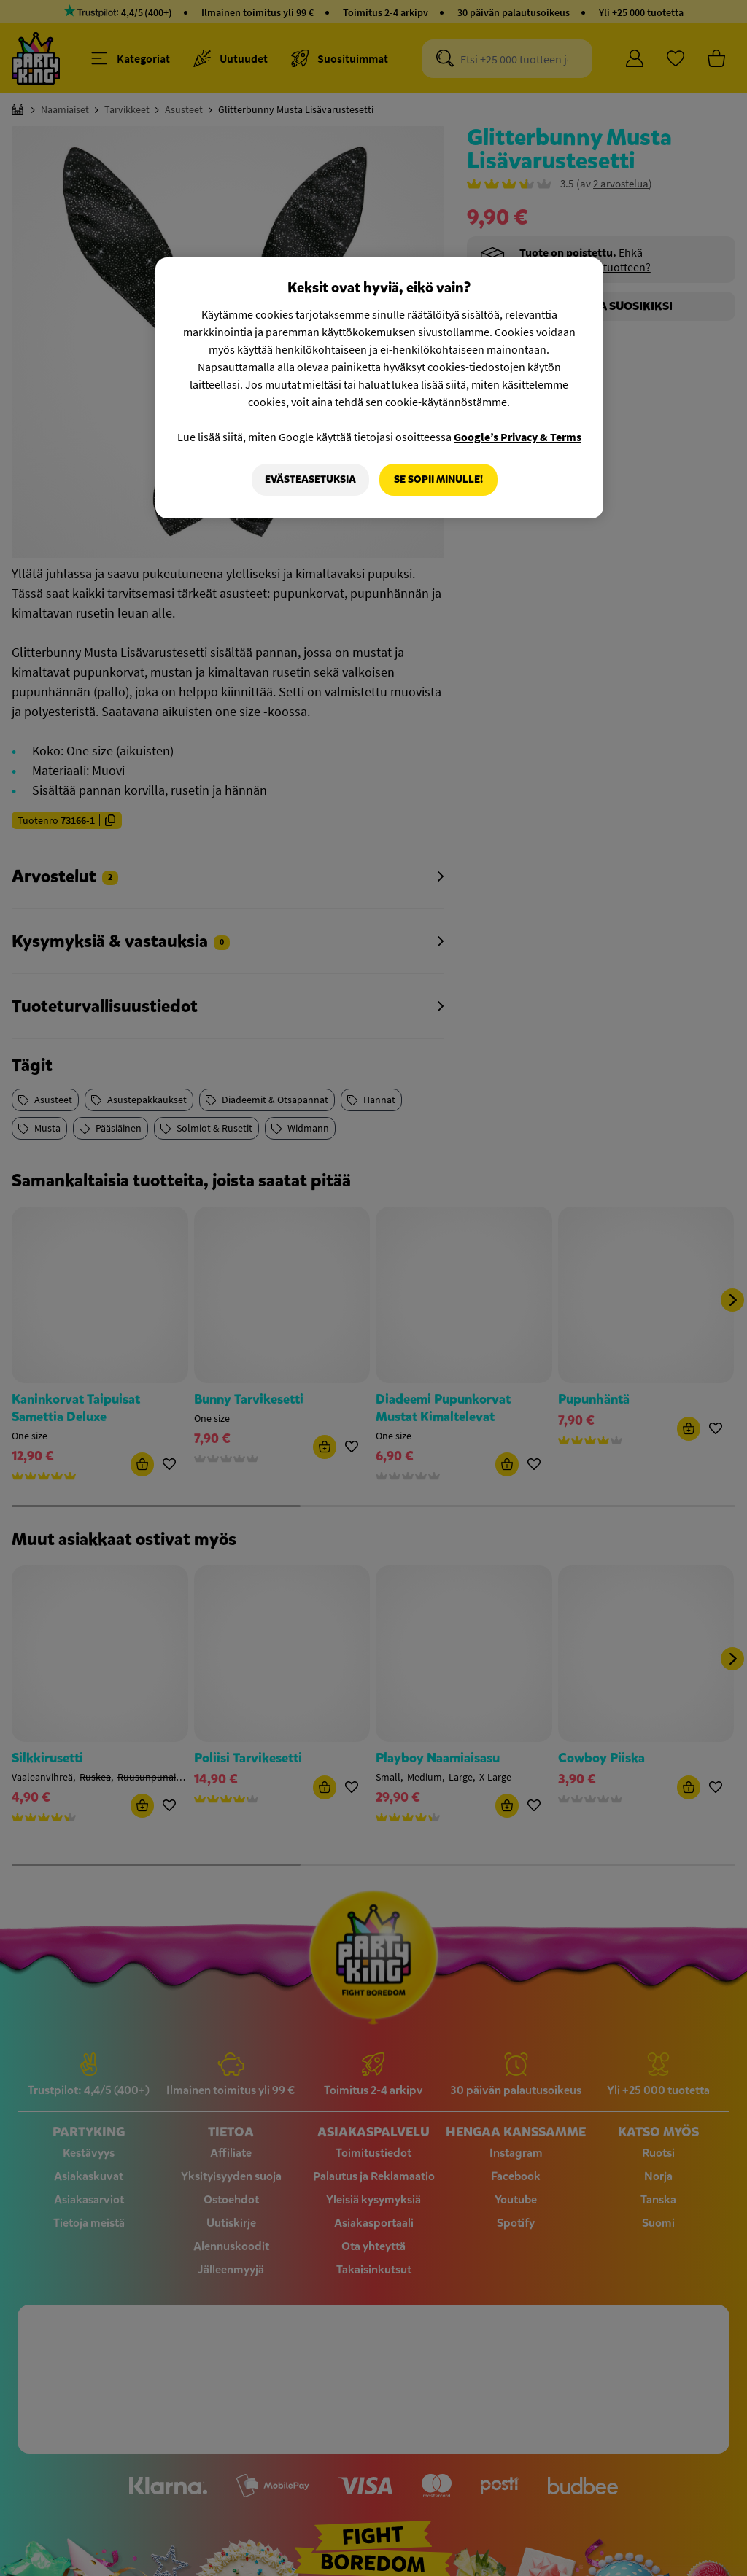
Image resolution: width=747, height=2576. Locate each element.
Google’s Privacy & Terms (517, 436)
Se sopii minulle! (438, 479)
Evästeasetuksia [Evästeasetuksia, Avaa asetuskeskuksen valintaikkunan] (310, 479)
